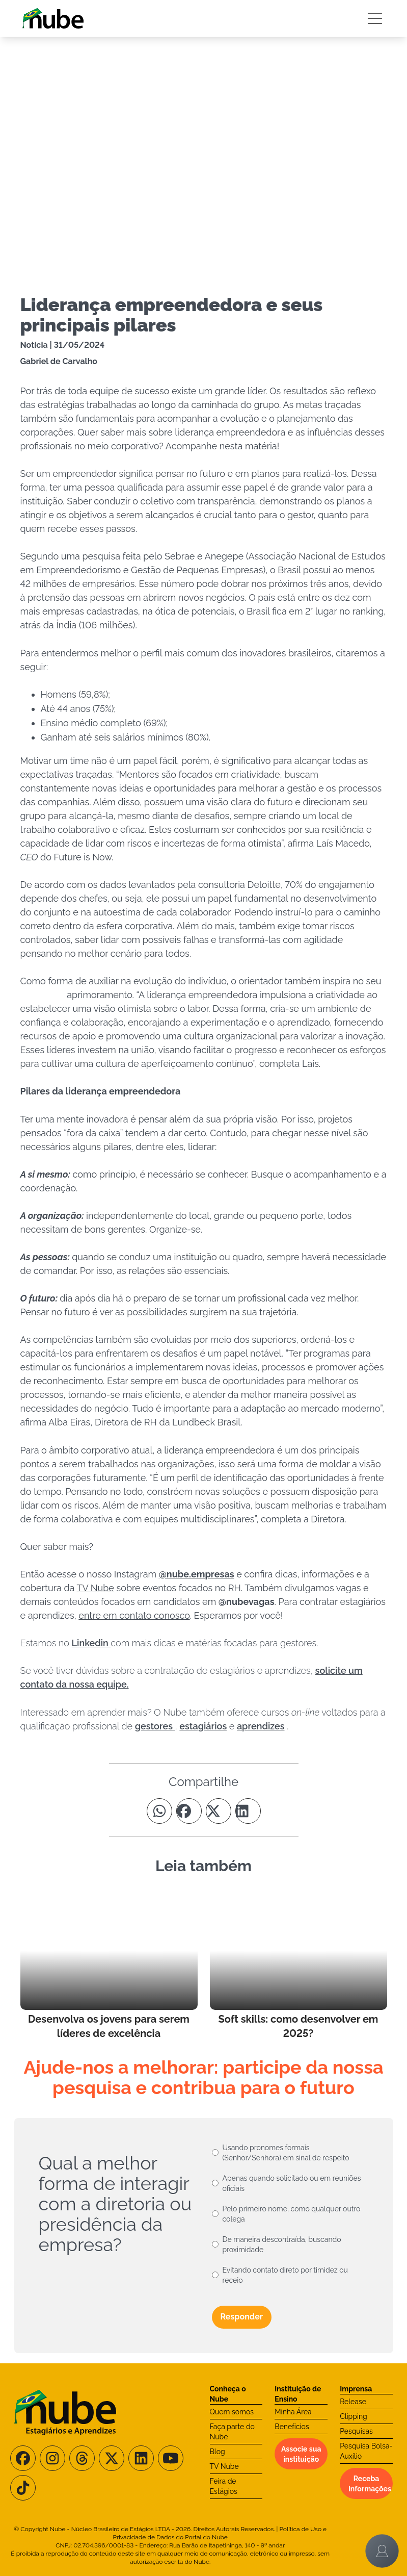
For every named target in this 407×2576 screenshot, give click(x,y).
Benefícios (292, 2426)
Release (353, 2402)
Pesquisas (356, 2431)
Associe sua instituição (301, 2454)
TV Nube (224, 2466)
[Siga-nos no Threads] (82, 2458)
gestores (155, 1726)
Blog (217, 2451)
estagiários (203, 1726)
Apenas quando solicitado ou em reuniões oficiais (292, 2183)
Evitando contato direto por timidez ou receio (285, 2275)
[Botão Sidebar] (375, 18)
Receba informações (369, 2484)
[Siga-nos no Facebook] (23, 2458)
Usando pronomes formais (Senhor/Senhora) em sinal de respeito (286, 2153)
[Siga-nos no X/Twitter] (111, 2458)
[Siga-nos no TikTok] (23, 2488)
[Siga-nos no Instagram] (52, 2458)
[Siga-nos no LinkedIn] (141, 2458)
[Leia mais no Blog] (109, 1966)
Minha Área (293, 2412)
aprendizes (261, 1726)
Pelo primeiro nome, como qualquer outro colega (292, 2214)
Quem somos (232, 2412)
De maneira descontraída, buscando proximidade (282, 2244)
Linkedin (91, 1643)
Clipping (353, 2416)
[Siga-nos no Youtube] (170, 2458)
